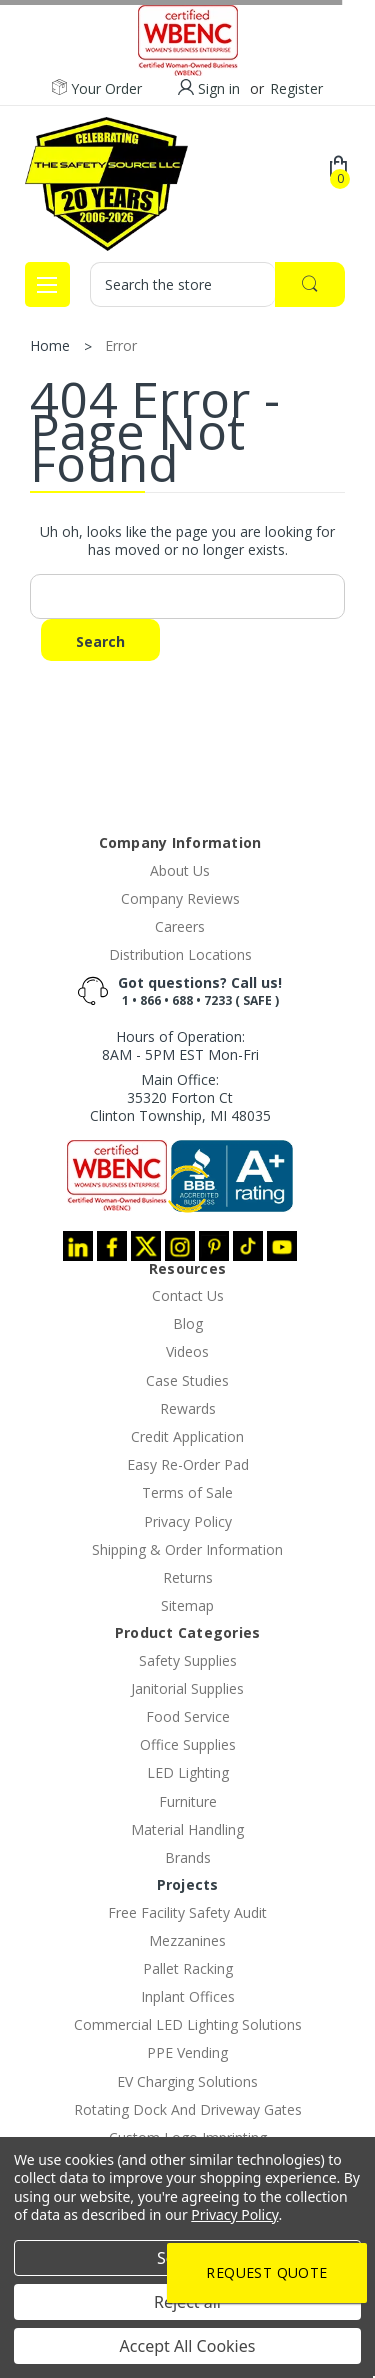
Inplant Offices (188, 1996)
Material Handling (187, 1829)
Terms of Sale (187, 1492)
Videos (187, 1351)
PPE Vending (187, 2052)
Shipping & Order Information (187, 1549)
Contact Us (188, 1295)
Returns (188, 1577)
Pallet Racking (188, 1968)
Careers (180, 926)
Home (50, 345)
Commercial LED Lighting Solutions (188, 2024)
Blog (188, 1323)
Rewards (188, 1408)
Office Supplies (188, 1744)
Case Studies (187, 1380)
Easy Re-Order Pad (188, 1464)
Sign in (219, 88)
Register (296, 88)
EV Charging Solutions (187, 2081)
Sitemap (187, 1605)
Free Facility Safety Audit (187, 1912)
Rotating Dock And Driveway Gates (188, 2109)
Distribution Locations (180, 954)
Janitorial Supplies (187, 1688)
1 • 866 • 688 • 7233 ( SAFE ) (200, 1000)
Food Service (188, 1716)
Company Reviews (180, 898)
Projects (188, 1884)
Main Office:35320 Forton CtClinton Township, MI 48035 (180, 1097)
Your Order (97, 89)
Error (121, 345)
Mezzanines (187, 1940)
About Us (180, 870)
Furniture (188, 1801)
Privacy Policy (188, 1521)
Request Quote (266, 2272)
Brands (188, 1857)
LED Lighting (188, 1772)
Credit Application (187, 1436)
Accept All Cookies (188, 2346)
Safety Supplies (188, 1660)
